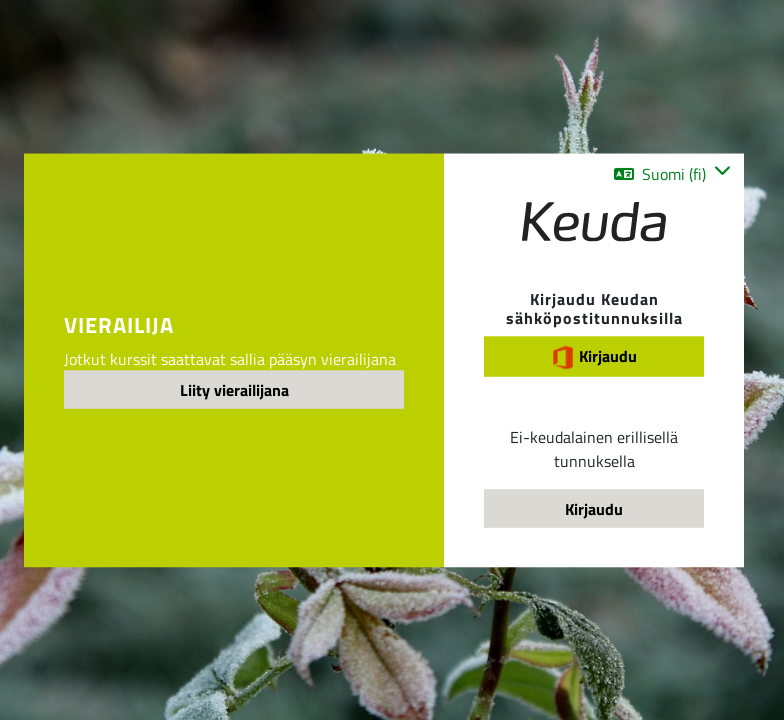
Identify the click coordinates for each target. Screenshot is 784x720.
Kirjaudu (594, 356)
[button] (672, 174)
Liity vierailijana (234, 390)
